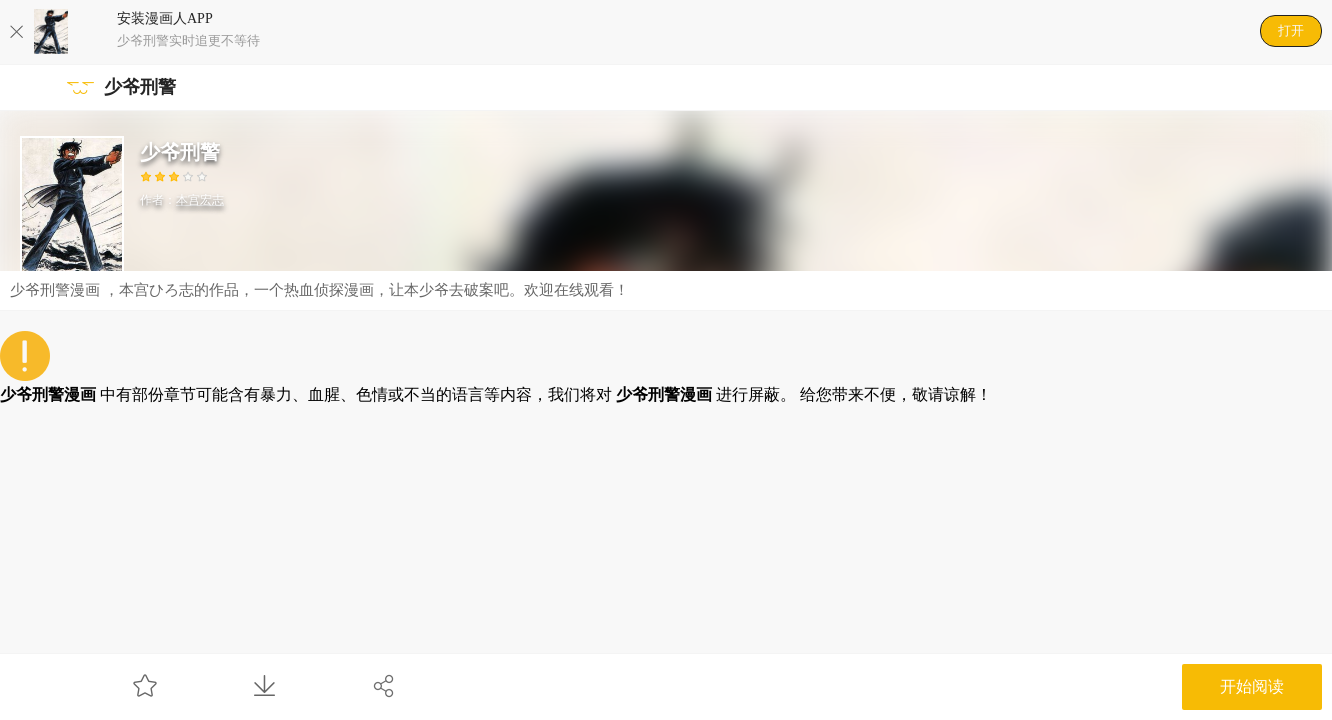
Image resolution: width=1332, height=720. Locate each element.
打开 (1291, 30)
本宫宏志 (200, 200)
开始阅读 (1252, 686)
